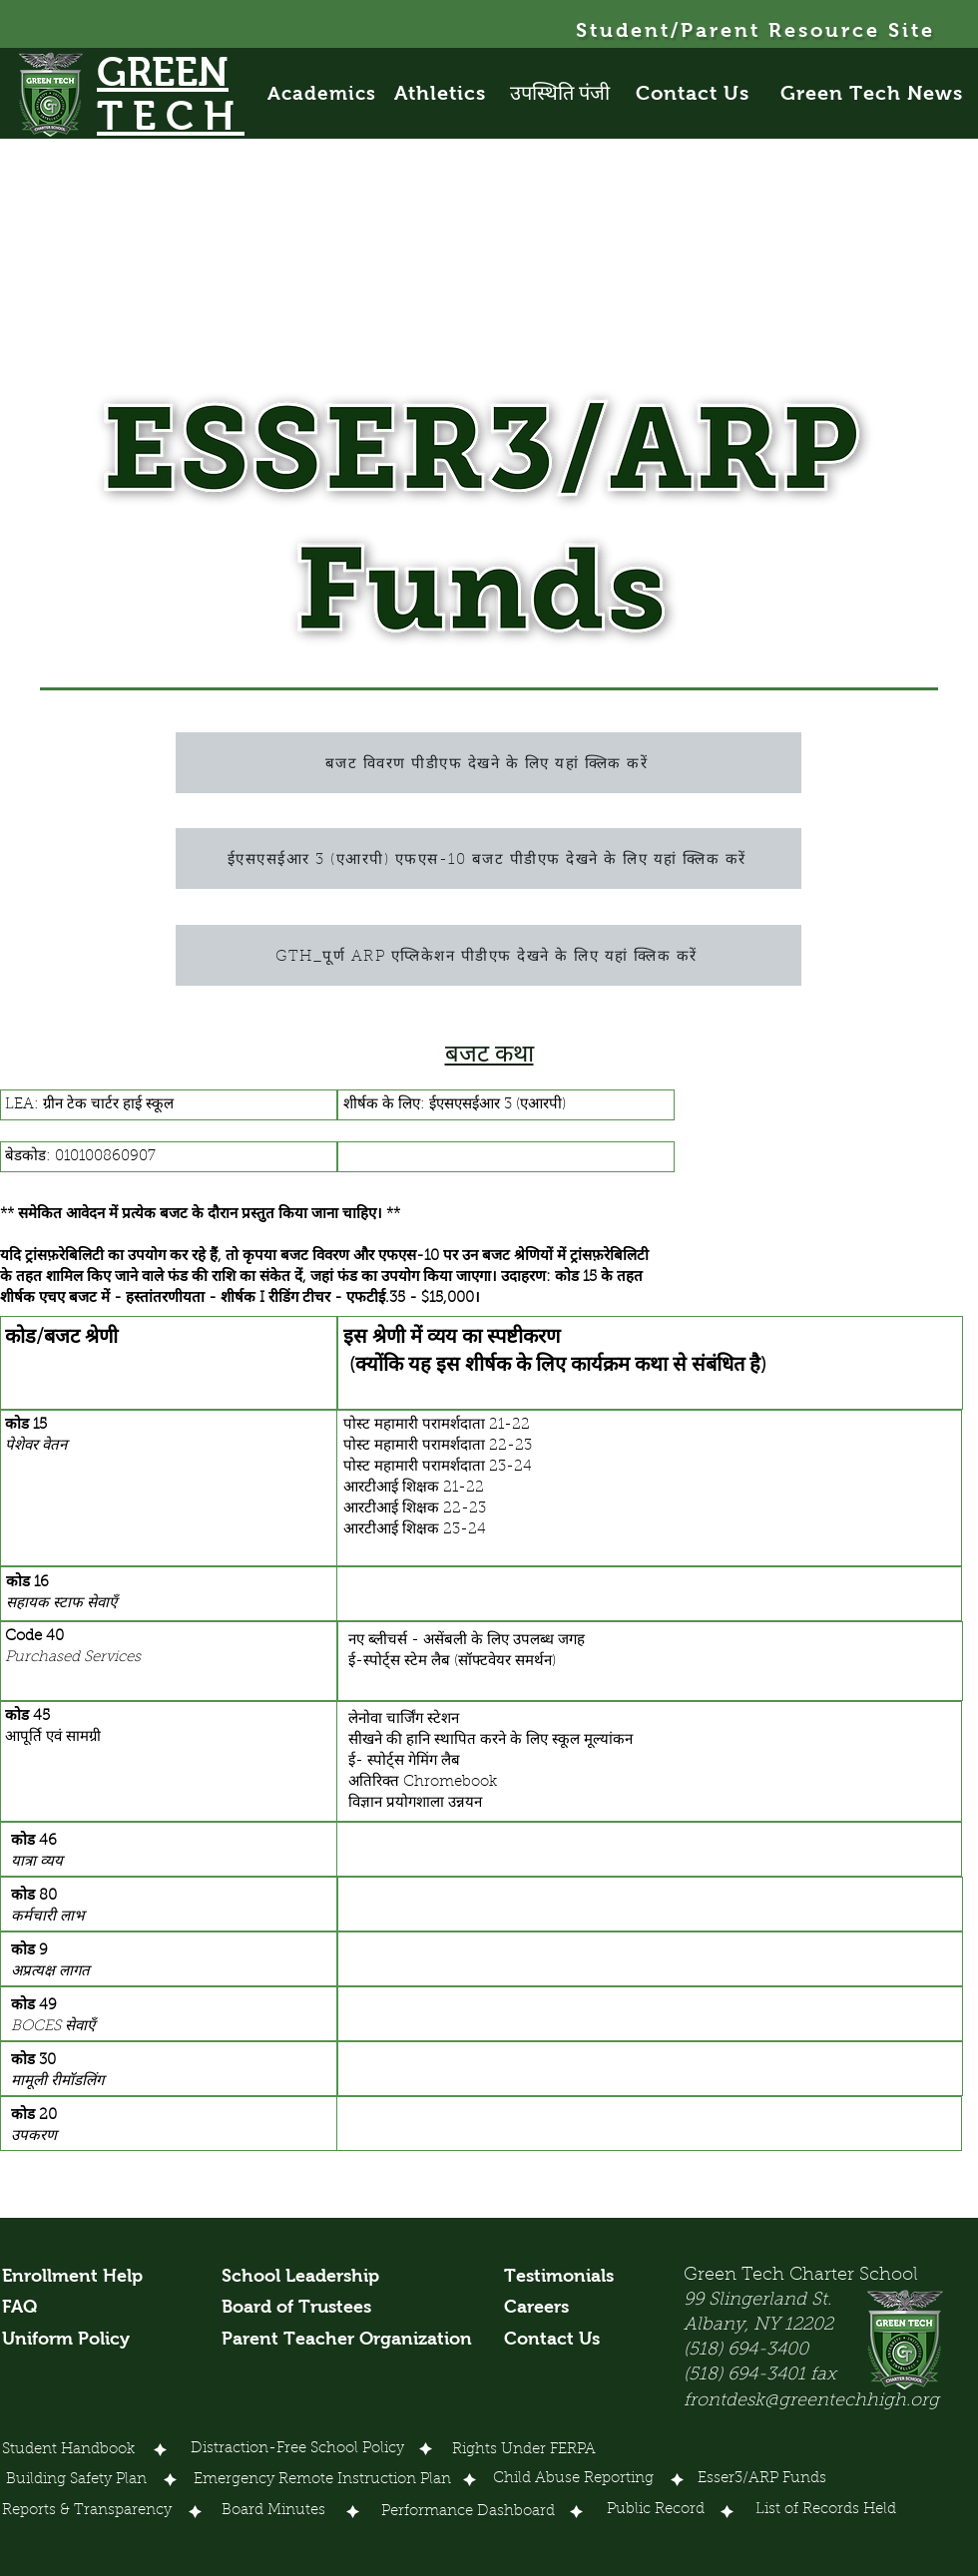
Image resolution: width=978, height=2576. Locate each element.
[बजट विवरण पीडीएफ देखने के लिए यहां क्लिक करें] (488, 762)
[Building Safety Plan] (76, 2481)
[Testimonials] (569, 2277)
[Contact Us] (703, 93)
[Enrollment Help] (73, 2277)
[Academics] (331, 93)
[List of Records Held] (826, 2511)
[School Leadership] (300, 2277)
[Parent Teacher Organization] (347, 2340)
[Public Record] (656, 2511)
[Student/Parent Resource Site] (757, 30)
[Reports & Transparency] (87, 2512)
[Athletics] (451, 93)
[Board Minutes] (273, 2512)
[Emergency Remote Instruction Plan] (322, 2481)
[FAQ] (25, 2308)
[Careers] (542, 2308)
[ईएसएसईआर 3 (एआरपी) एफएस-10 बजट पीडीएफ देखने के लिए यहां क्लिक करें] (488, 858)
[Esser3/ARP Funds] (763, 2480)
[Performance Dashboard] (468, 2513)
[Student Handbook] (68, 2451)
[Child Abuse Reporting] (576, 2480)
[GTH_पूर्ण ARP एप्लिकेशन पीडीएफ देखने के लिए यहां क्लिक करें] (488, 955)
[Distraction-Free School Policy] (297, 2449)
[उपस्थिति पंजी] (572, 93)
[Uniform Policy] (73, 2340)
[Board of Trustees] (299, 2308)
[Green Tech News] (873, 93)
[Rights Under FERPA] (524, 2451)
